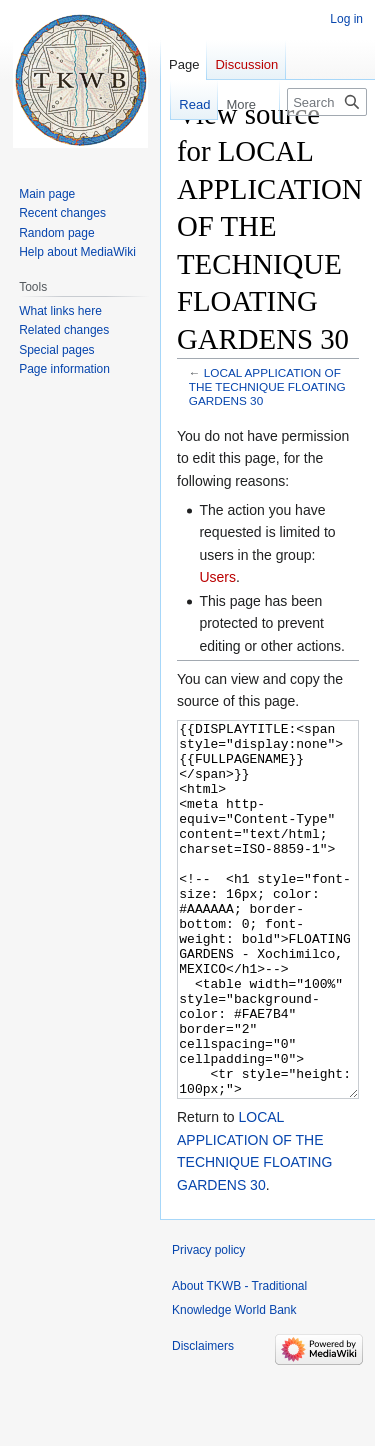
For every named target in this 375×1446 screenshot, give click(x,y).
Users (217, 577)
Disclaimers (203, 1421)
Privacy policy (208, 1325)
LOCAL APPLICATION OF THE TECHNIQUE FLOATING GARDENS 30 (267, 386)
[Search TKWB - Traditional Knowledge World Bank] (327, 102)
